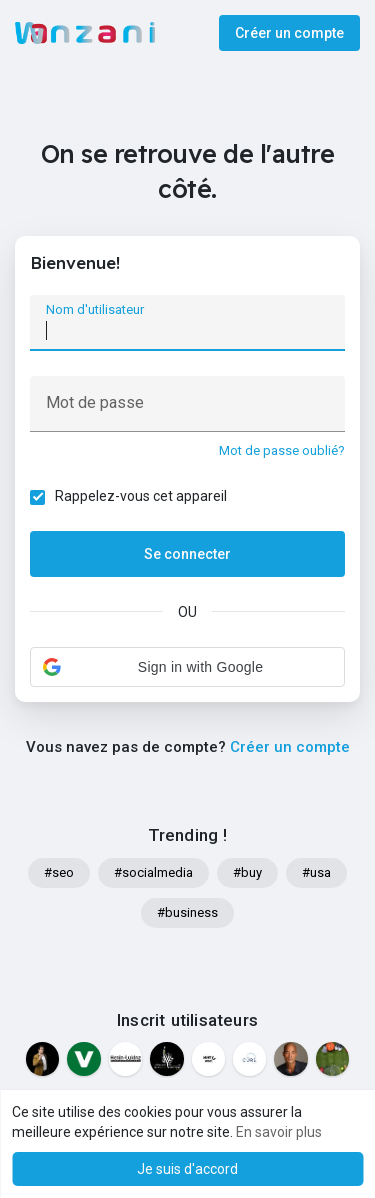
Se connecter (187, 554)
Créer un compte (289, 33)
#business (187, 912)
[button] (187, 667)
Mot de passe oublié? (282, 450)
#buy (247, 872)
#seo (59, 872)
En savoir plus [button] (279, 1132)
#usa (316, 872)
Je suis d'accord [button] (187, 1169)
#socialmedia (153, 872)
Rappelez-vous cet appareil (141, 496)
